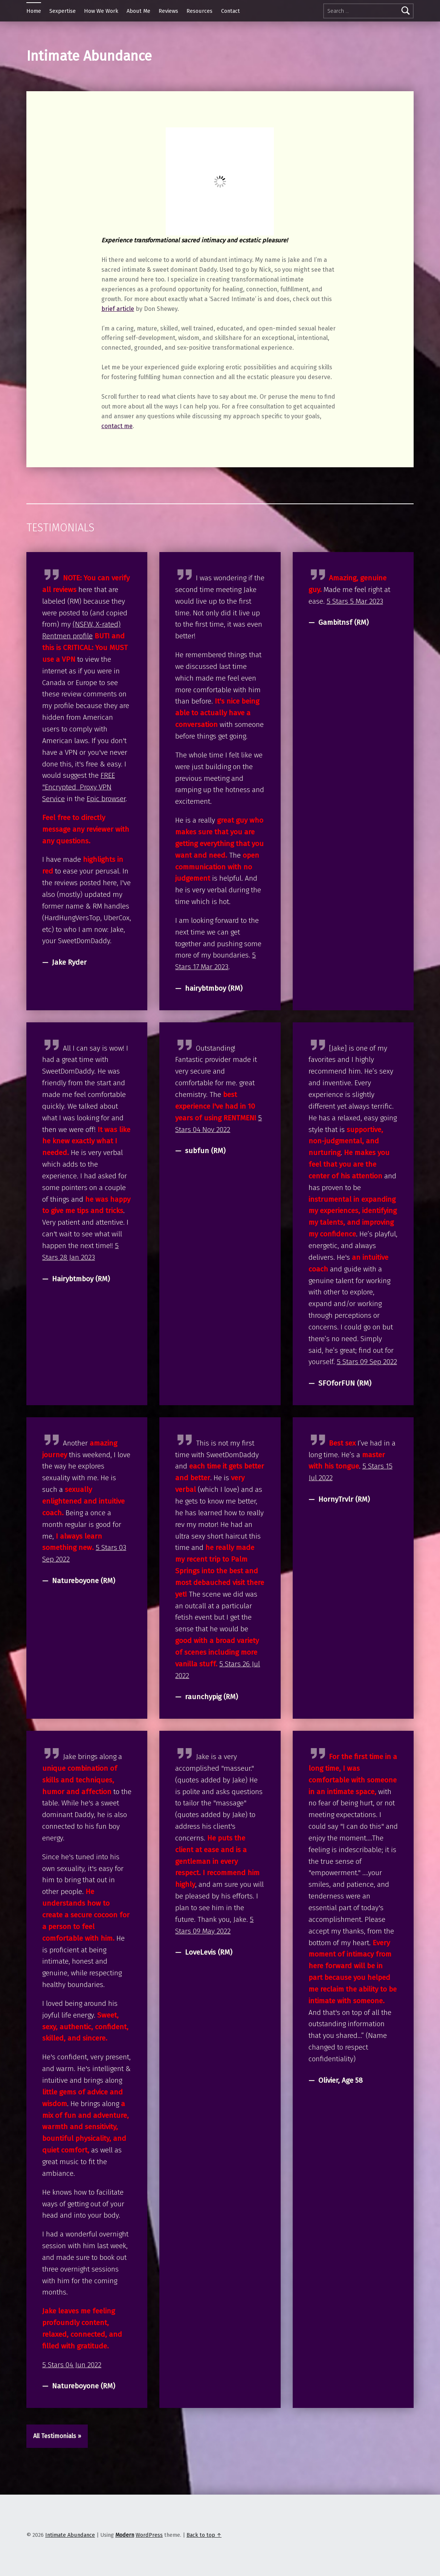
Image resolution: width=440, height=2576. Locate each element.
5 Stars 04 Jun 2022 (71, 2364)
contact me (117, 426)
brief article (117, 308)
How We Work (101, 11)
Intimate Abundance (70, 2535)
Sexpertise (62, 11)
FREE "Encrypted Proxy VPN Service (78, 787)
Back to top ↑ (204, 2535)
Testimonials (60, 527)
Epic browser (106, 798)
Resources (199, 11)
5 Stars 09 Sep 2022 (367, 1361)
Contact (230, 11)
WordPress (149, 2535)
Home (33, 11)
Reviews (168, 11)
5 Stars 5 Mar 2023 (355, 601)
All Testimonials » (57, 2436)
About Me (138, 11)
